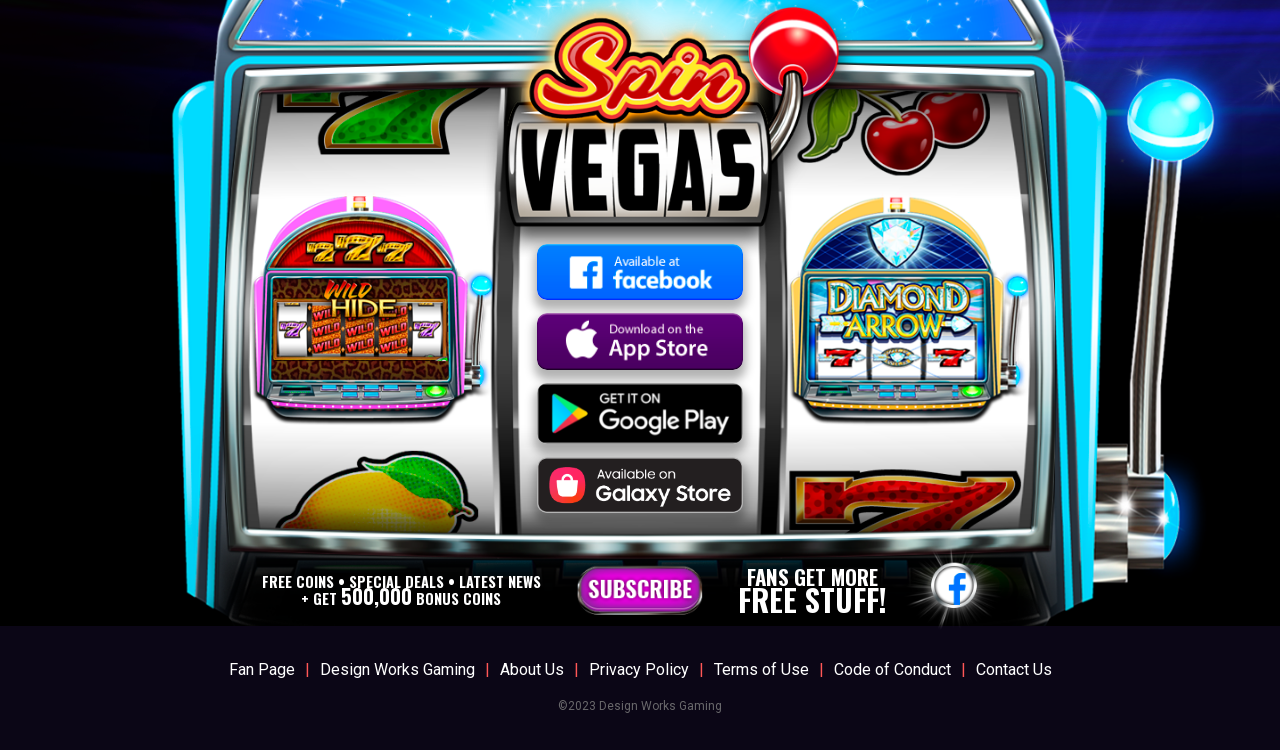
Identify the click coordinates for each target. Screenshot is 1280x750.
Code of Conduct (892, 669)
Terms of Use (761, 669)
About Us (532, 669)
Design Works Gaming (397, 669)
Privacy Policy (639, 669)
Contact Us (1014, 669)
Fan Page (262, 669)
